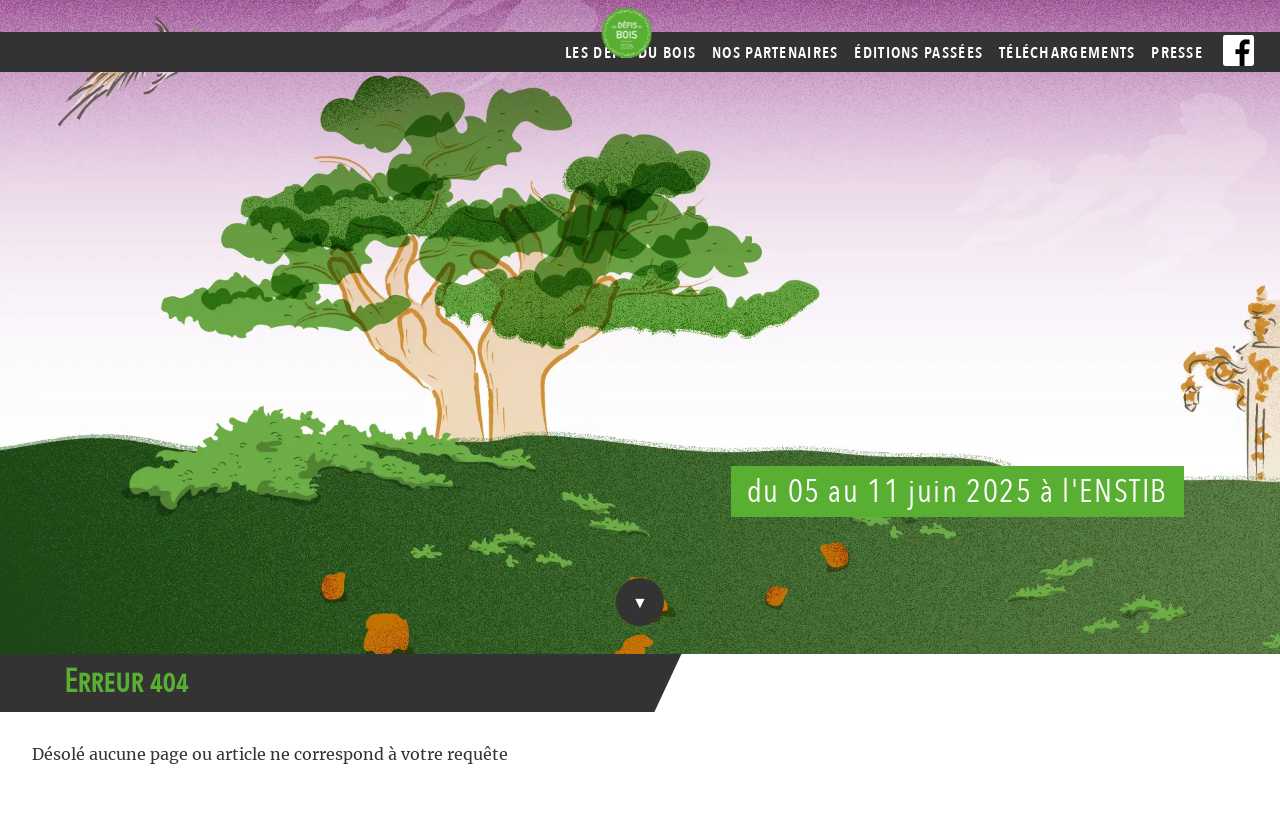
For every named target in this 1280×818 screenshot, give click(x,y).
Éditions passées (918, 53)
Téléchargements (1067, 53)
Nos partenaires (775, 53)
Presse (1177, 53)
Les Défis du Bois (630, 53)
